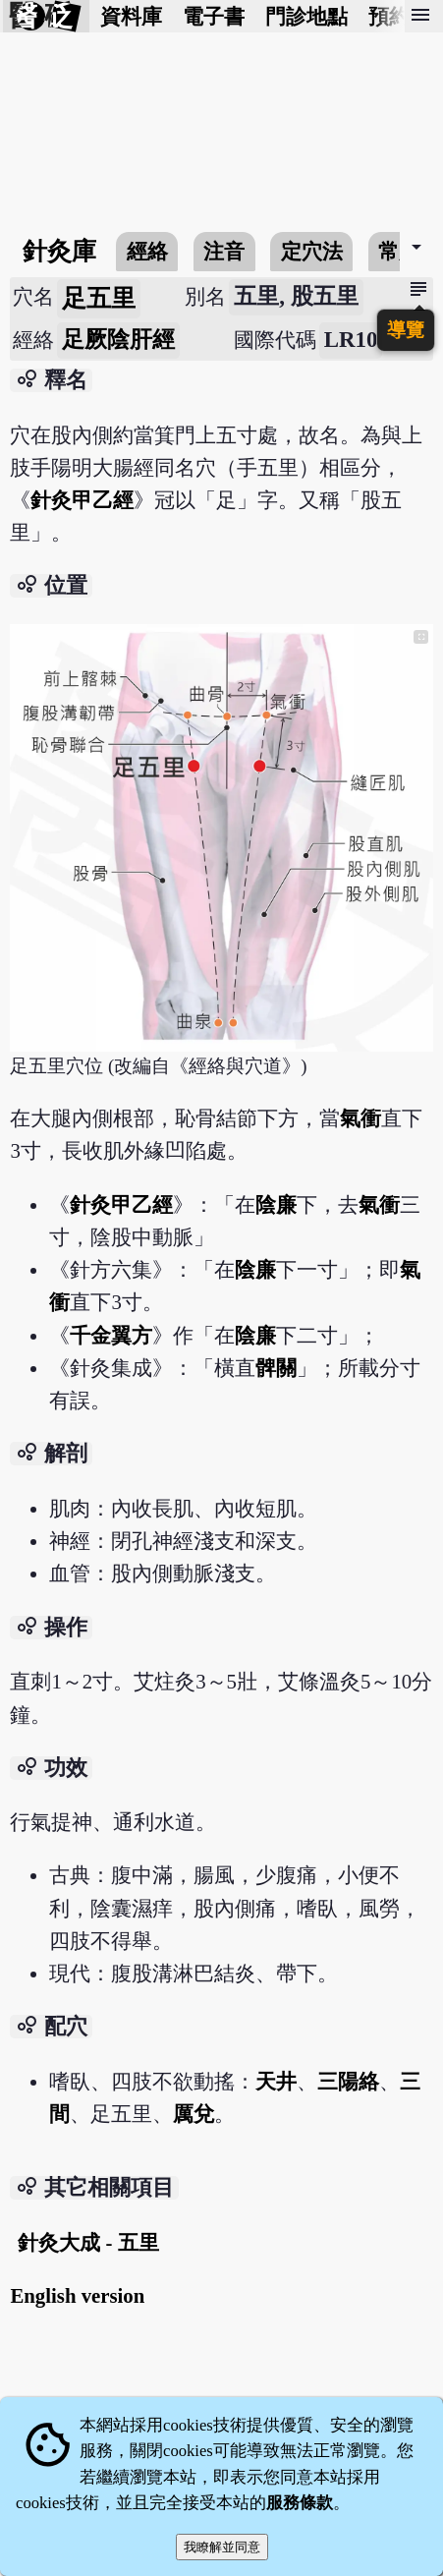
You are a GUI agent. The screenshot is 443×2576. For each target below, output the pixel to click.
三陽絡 (348, 2081)
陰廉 (276, 1204)
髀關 (276, 1367)
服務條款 (299, 2502)
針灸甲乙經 (82, 499)
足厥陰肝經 (118, 339)
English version (77, 2295)
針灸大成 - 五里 (88, 2242)
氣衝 (360, 1118)
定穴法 (312, 251)
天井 (276, 2081)
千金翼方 (111, 1335)
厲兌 (193, 2113)
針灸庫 (59, 251)
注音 (224, 251)
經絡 (147, 251)
